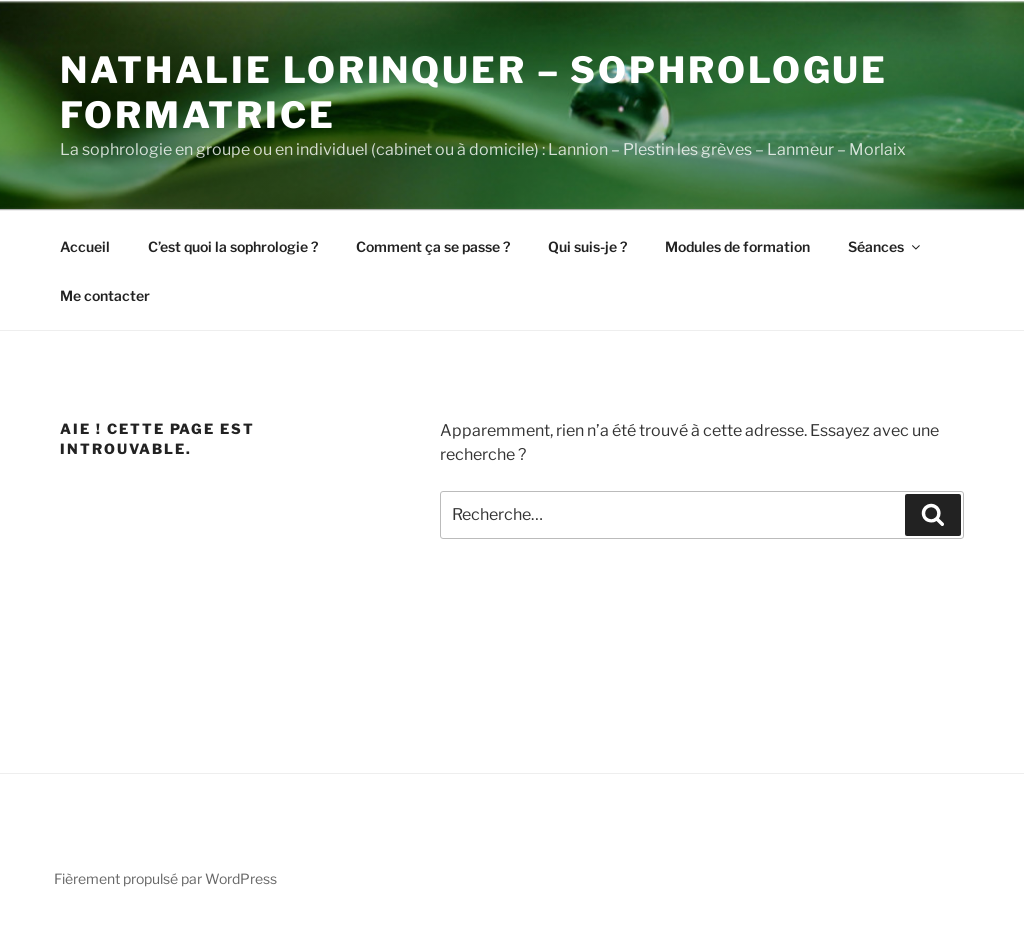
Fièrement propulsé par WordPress (165, 878)
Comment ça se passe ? (433, 246)
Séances (885, 246)
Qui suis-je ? (587, 246)
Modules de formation (737, 246)
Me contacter (105, 295)
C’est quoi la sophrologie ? (233, 246)
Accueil (85, 246)
